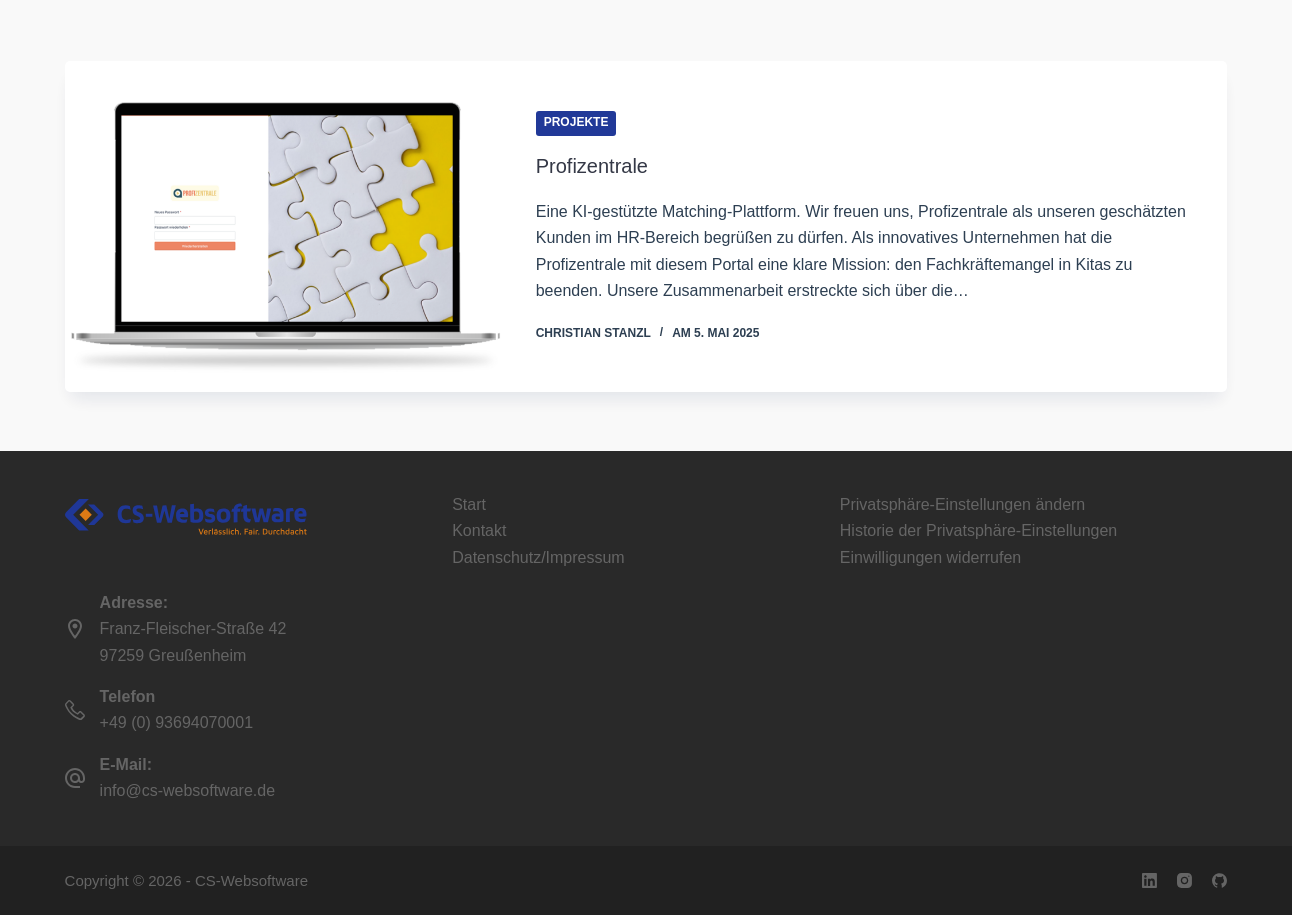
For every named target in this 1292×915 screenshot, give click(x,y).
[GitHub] (1219, 880)
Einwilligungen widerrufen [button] (930, 557)
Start (469, 504)
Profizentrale (592, 167)
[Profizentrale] (285, 227)
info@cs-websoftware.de (187, 790)
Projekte (576, 124)
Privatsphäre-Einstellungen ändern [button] (962, 504)
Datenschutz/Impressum (538, 557)
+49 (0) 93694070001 (176, 722)
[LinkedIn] (1149, 880)
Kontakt (479, 530)
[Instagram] (1184, 880)
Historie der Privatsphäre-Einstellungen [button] (978, 530)
